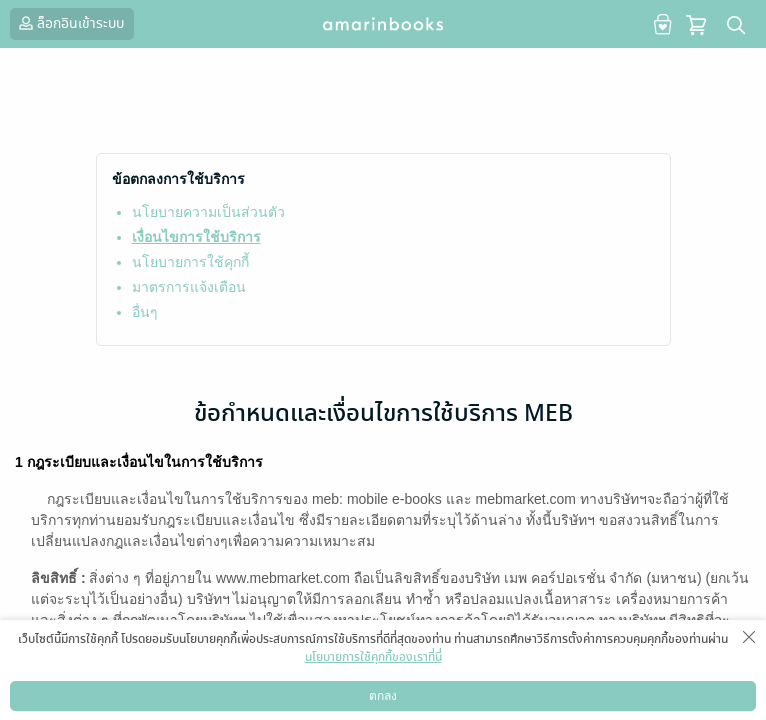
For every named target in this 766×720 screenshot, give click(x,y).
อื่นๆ (145, 312)
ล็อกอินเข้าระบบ (69, 23)
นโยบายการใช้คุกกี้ (190, 262)
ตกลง (383, 696)
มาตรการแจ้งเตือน (189, 287)
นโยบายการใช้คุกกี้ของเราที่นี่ (373, 657)
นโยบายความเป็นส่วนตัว (208, 212)
